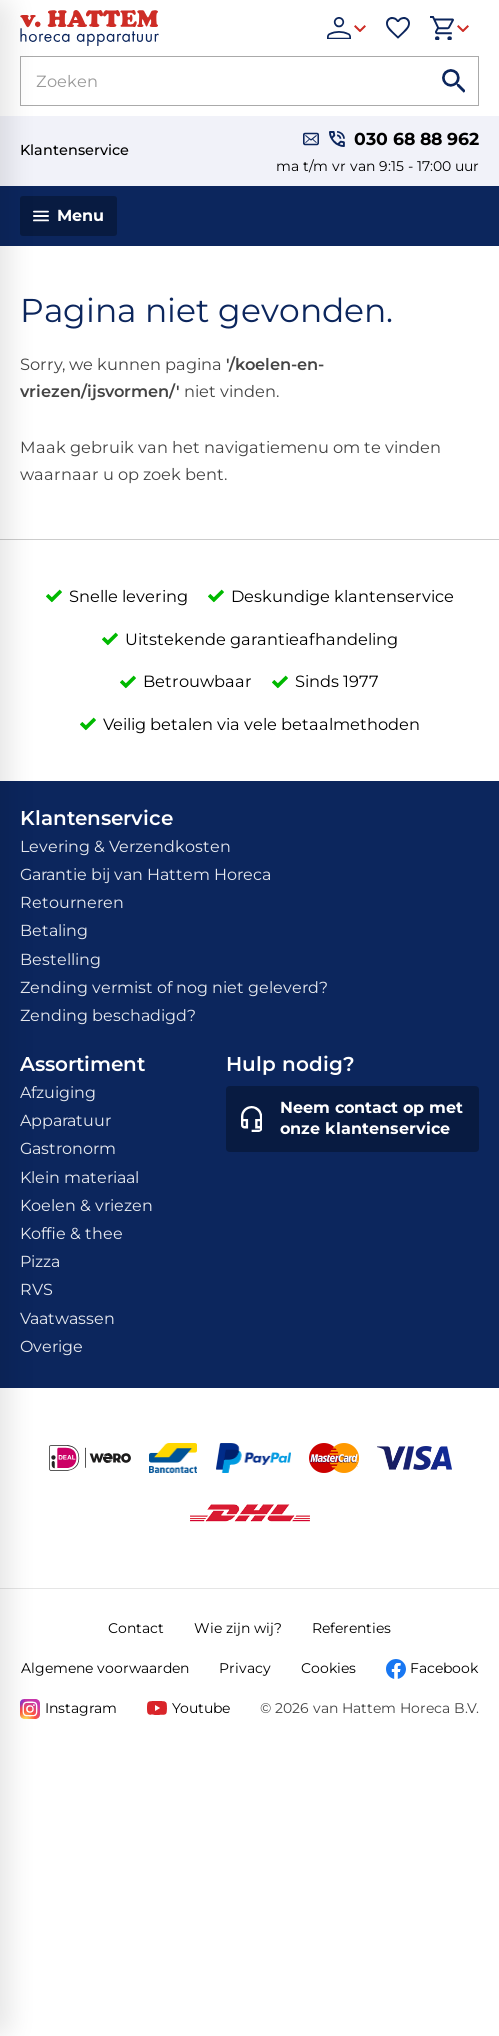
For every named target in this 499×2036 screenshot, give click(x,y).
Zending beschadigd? (108, 1015)
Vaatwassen (67, 1318)
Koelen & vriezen (86, 1205)
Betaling (54, 930)
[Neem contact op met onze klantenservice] (352, 1119)
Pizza (40, 1261)
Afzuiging (58, 1092)
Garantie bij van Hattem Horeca (145, 874)
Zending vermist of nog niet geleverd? (174, 987)
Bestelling (60, 959)
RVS (36, 1289)
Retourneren (72, 902)
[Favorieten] (398, 28)
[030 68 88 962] (404, 139)
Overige (51, 1346)
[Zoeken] (203, 81)
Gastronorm (68, 1148)
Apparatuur (65, 1120)
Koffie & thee (71, 1233)
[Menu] (68, 216)
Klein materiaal (79, 1177)
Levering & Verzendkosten (125, 846)
